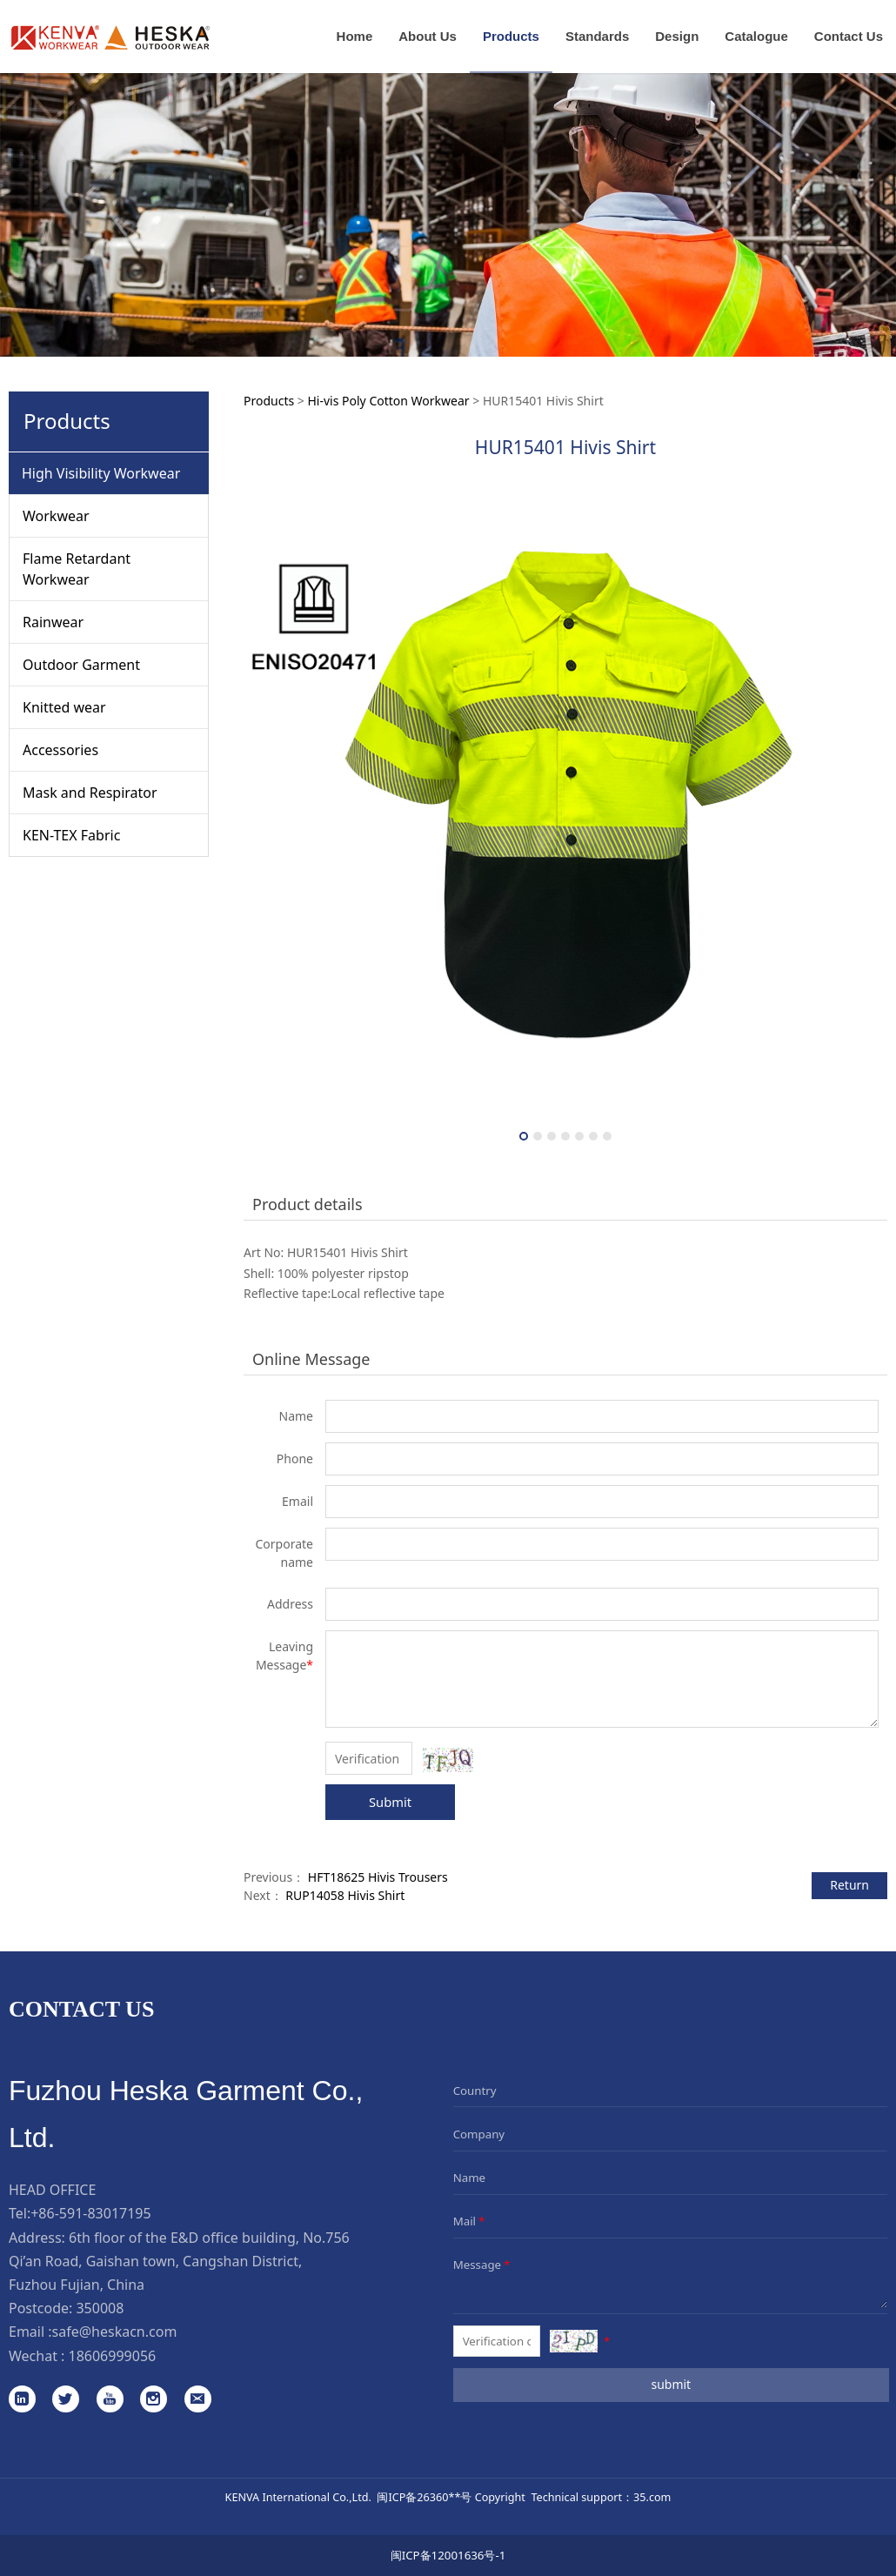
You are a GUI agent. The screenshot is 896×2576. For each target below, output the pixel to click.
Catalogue (756, 36)
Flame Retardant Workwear (76, 569)
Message (483, 2264)
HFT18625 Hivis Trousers (378, 1877)
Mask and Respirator (90, 792)
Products (511, 36)
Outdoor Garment (81, 664)
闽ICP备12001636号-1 (448, 2555)
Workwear (56, 515)
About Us (427, 36)
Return (849, 1885)
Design (677, 36)
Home (355, 36)
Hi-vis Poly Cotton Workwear (388, 400)
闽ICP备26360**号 (424, 2497)
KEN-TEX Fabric (71, 835)
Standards (597, 36)
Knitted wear (64, 707)
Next (863, 816)
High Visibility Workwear (101, 473)
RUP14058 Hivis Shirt (345, 1895)
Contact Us (848, 36)
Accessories (60, 749)
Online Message (311, 1358)
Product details (307, 1204)
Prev (267, 816)
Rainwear (53, 622)
